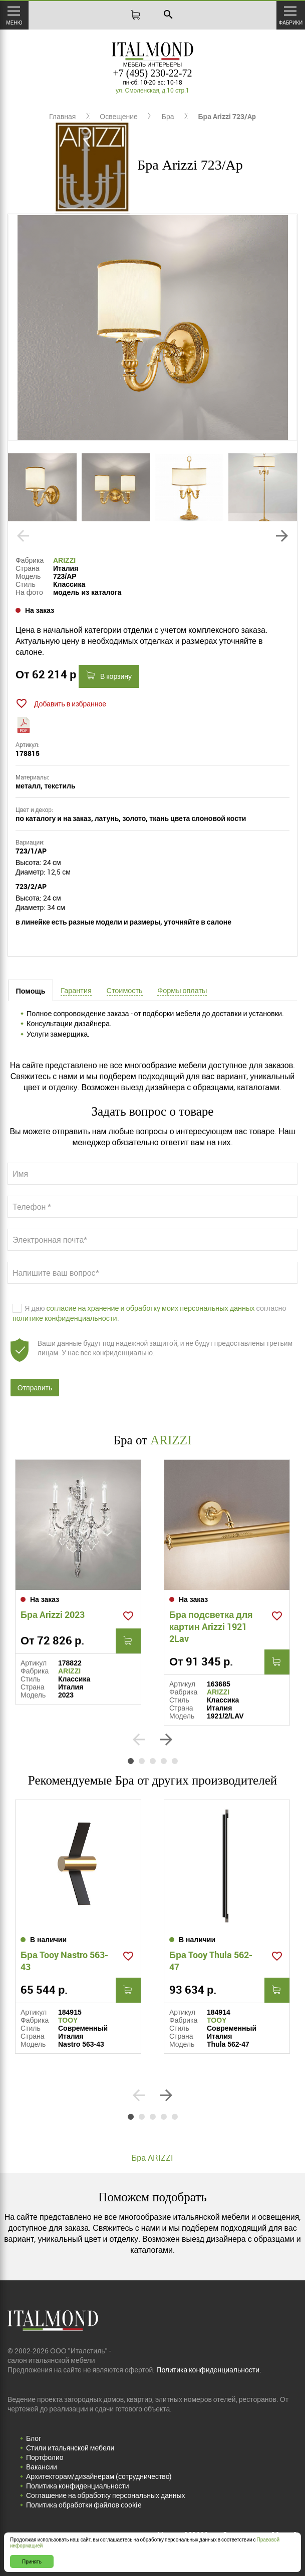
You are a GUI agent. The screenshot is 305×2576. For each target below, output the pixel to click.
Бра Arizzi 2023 (53, 1614)
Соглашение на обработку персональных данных (105, 2495)
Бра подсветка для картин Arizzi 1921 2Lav (211, 1626)
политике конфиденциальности (65, 1318)
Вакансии (41, 2466)
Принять (32, 2561)
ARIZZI (64, 560)
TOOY (68, 2020)
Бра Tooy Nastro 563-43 (64, 1961)
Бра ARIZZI (152, 2157)
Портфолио (45, 2457)
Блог (33, 2438)
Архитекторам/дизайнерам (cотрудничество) (99, 2476)
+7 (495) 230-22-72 (152, 73)
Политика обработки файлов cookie (83, 2504)
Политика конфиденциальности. (208, 2369)
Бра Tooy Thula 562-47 (210, 1961)
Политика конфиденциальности (77, 2485)
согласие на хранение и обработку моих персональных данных (151, 1308)
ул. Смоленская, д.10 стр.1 (152, 90)
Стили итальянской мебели (70, 2447)
